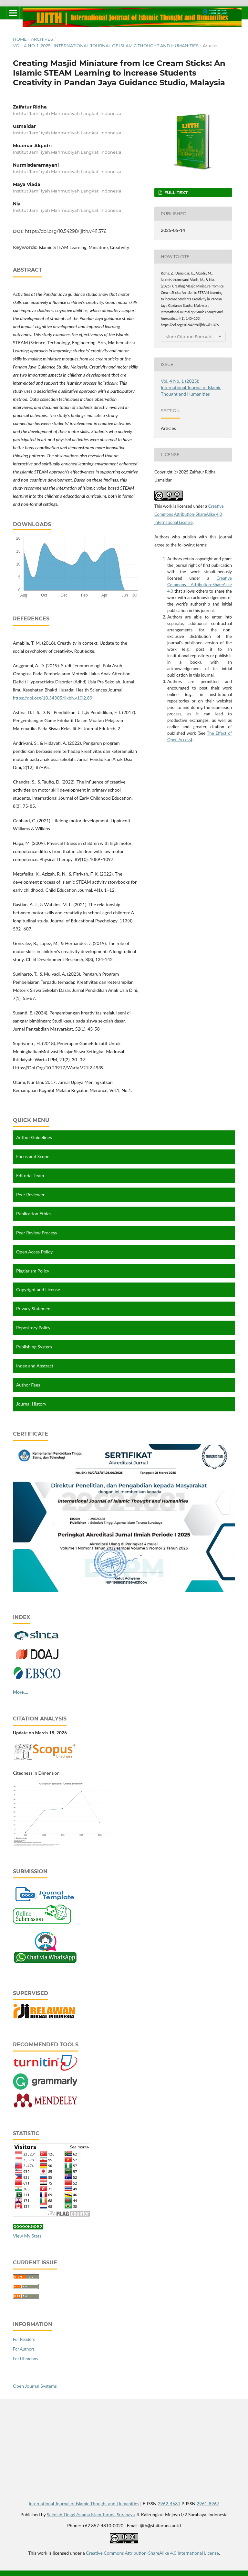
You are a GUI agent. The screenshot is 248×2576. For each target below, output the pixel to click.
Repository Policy (33, 1327)
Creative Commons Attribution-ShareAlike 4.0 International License (189, 514)
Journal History (31, 1404)
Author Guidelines (34, 1137)
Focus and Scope (32, 1156)
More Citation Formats (188, 336)
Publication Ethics (33, 1213)
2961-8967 (208, 2502)
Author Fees (28, 1384)
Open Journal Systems (35, 2385)
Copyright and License (38, 1289)
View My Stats (27, 2235)
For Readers (24, 2338)
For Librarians (25, 2357)
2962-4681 (169, 2502)
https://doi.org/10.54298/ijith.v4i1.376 (66, 231)
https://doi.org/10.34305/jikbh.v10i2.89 (52, 698)
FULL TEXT (175, 192)
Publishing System (34, 1346)
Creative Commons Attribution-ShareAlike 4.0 (199, 585)
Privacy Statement (34, 1308)
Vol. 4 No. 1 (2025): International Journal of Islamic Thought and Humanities (106, 45)
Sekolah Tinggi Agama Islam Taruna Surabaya (91, 2513)
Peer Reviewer (30, 1194)
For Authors (24, 2348)
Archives (42, 39)
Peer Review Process (36, 1232)
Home (20, 39)
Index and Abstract (34, 1365)
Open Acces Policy (34, 1251)
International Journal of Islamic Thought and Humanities (84, 2502)
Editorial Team (30, 1175)
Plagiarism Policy (32, 1270)
